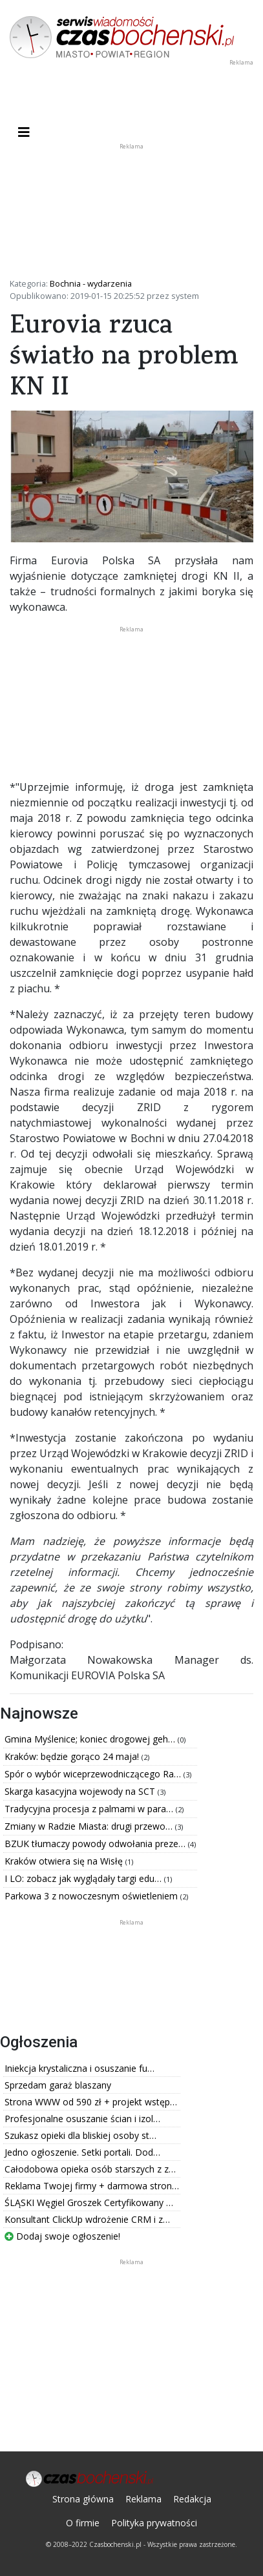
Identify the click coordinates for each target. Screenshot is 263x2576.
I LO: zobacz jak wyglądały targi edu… (84, 1878)
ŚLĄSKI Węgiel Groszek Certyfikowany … (89, 2202)
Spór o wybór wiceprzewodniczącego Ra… (94, 1774)
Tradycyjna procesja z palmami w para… (90, 1809)
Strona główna (83, 2499)
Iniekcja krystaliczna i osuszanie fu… (79, 2068)
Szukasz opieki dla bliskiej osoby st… (80, 2135)
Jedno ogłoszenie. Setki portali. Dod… (82, 2152)
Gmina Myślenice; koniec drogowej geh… (91, 1739)
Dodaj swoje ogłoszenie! (62, 2236)
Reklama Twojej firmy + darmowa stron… (92, 2186)
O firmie (83, 2523)
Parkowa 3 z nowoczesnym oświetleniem (92, 1896)
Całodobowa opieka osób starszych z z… (90, 2169)
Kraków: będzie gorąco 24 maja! (73, 1756)
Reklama (143, 2499)
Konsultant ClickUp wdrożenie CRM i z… (87, 2219)
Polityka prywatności (154, 2523)
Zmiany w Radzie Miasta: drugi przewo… (90, 1826)
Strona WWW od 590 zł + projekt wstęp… (91, 2102)
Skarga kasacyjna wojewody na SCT (81, 1791)
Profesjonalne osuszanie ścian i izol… (82, 2118)
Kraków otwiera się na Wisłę (65, 1861)
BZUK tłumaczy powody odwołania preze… (96, 1843)
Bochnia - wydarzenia (91, 283)
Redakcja (192, 2499)
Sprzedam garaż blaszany (58, 2085)
